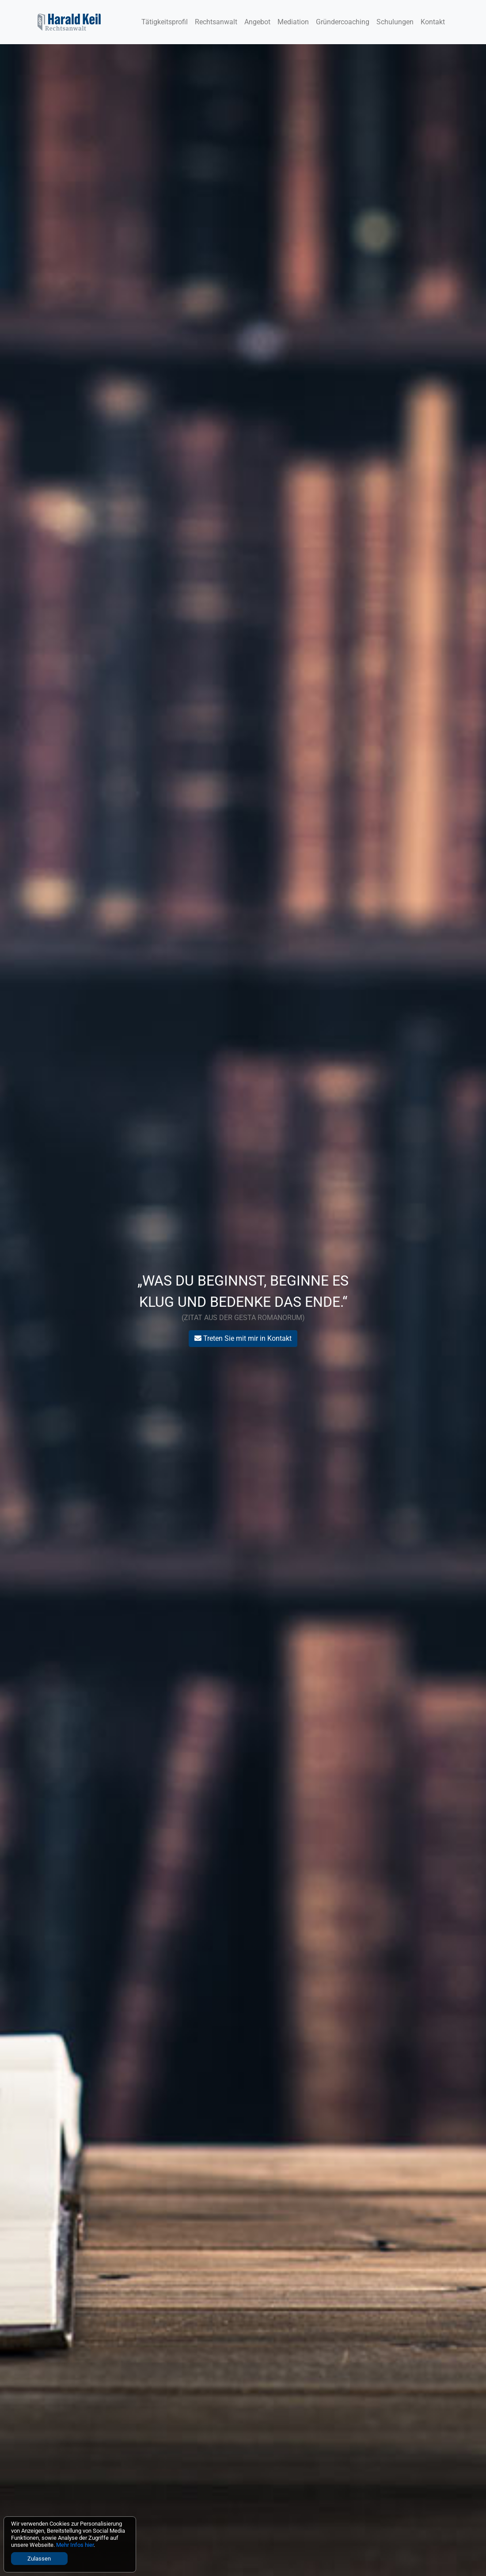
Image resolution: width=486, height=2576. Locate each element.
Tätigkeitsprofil (164, 22)
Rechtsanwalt (216, 22)
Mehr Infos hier (75, 2545)
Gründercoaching (342, 22)
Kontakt (433, 22)
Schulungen (395, 22)
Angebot (257, 22)
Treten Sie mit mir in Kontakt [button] (243, 1338)
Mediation (293, 22)
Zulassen (39, 2558)
